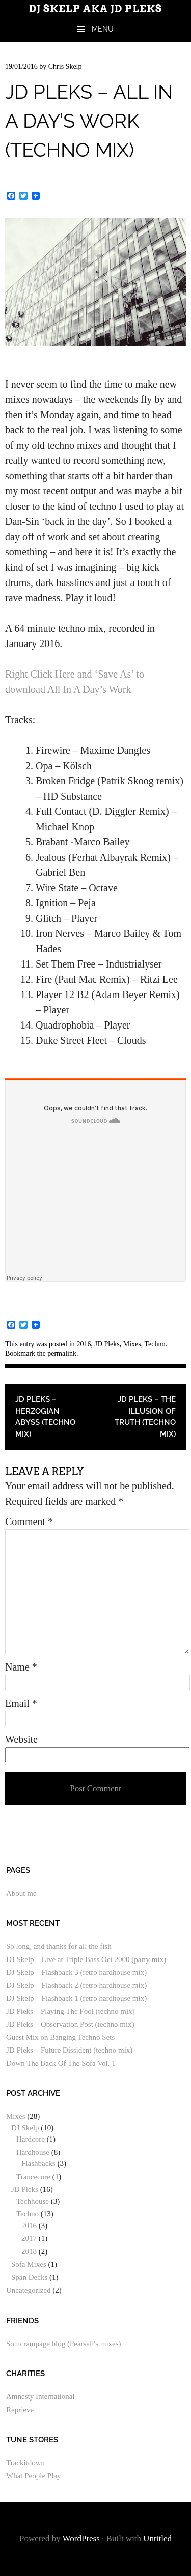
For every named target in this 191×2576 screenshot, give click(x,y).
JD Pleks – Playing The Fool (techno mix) (70, 2011)
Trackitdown (25, 2462)
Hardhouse (32, 2152)
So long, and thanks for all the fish (59, 1946)
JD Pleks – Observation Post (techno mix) (70, 2024)
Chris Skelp (65, 66)
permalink (61, 1353)
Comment (29, 1521)
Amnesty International (40, 2396)
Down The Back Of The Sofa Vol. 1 (61, 2063)
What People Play (33, 2476)
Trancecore (33, 2177)
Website (21, 1739)
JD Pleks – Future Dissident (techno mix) (69, 2050)
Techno (155, 1344)
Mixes (132, 1344)
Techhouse (32, 2201)
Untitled (157, 2538)
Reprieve (20, 2410)
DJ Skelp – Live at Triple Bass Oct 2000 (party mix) (86, 1959)
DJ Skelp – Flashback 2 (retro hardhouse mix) (76, 1985)
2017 (29, 2238)
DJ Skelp (25, 2128)
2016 (83, 1344)
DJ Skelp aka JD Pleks (95, 9)
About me (21, 1893)
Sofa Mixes (28, 2264)
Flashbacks (38, 2163)
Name (21, 1667)
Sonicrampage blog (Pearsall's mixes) (63, 2343)
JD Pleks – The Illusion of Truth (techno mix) (145, 1417)
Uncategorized (28, 2290)
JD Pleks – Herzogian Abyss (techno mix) (45, 1417)
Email (21, 1703)
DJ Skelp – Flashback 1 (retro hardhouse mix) (76, 1998)
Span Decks (29, 2277)
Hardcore (30, 2139)
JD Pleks (106, 1344)
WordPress (81, 2538)
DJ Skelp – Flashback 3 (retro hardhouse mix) (76, 1972)
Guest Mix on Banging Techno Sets (60, 2037)
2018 (29, 2251)
